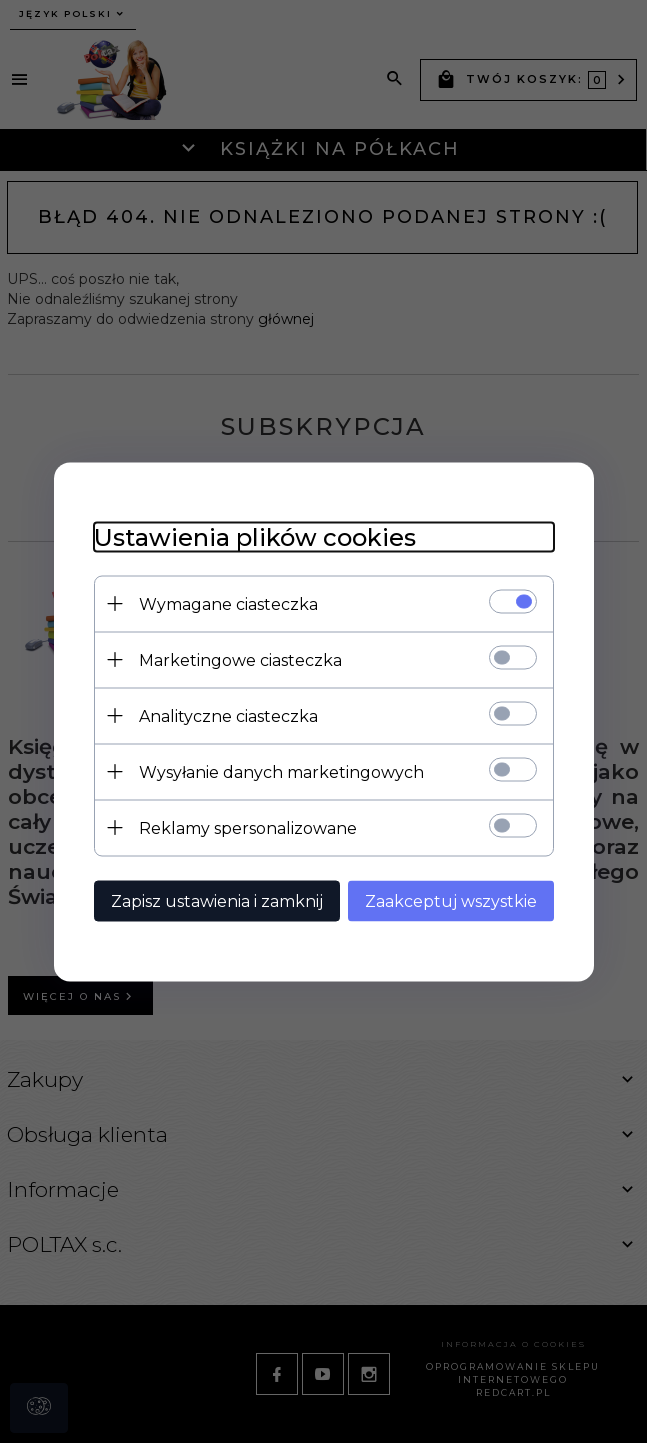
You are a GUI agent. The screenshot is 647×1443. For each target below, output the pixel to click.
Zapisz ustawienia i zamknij (217, 900)
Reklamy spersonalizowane (248, 827)
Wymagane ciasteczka (228, 603)
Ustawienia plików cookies (255, 536)
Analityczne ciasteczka (228, 715)
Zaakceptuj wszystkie (451, 900)
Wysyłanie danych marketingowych (281, 771)
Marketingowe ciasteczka (240, 659)
